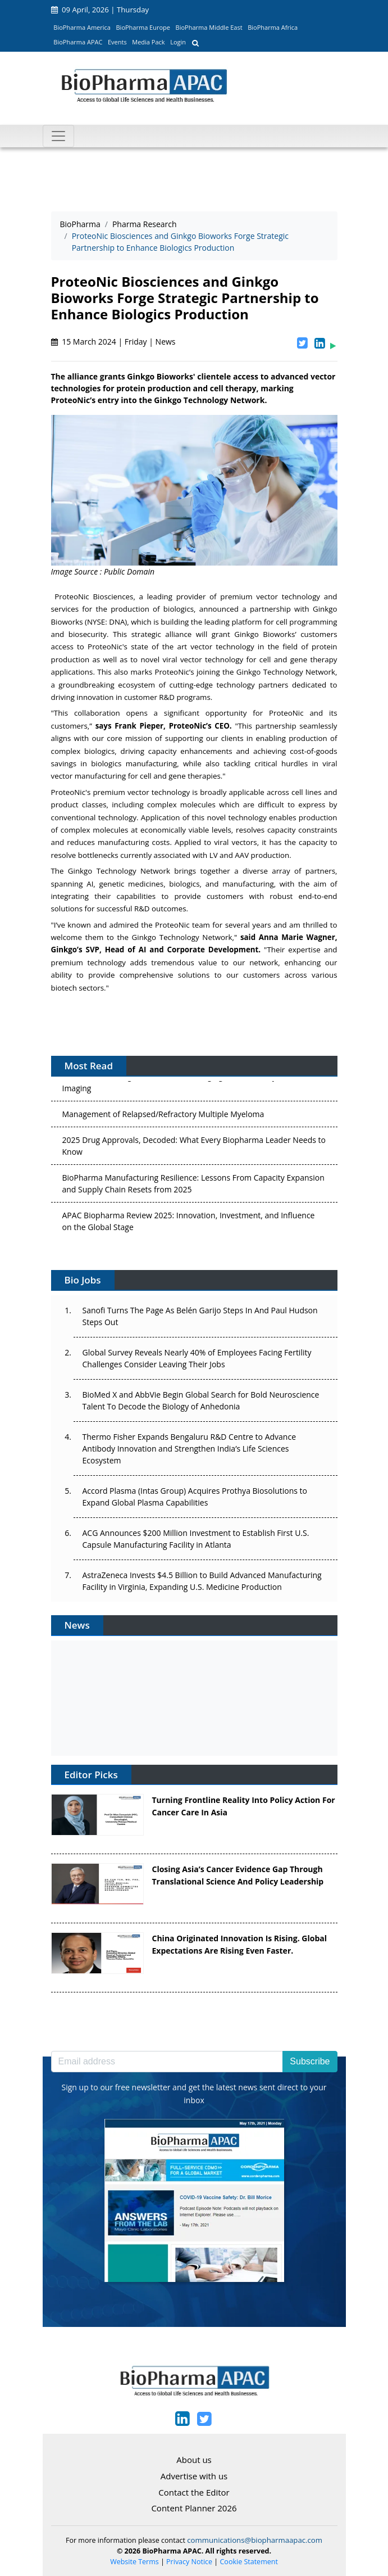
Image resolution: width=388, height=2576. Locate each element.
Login (178, 42)
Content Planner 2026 (193, 2508)
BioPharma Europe (143, 27)
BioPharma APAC (77, 42)
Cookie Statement (249, 2561)
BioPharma (80, 224)
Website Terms (134, 2561)
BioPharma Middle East (209, 27)
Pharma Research (144, 224)
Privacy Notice (189, 2561)
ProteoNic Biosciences (93, 596)
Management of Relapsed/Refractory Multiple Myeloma (163, 1116)
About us (193, 2459)
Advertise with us (194, 2476)
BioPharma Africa (273, 27)
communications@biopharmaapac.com (254, 2540)
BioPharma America (82, 27)
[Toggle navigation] (58, 136)
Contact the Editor (193, 2492)
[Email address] (167, 2061)
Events (117, 42)
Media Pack (148, 42)
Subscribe (310, 2061)
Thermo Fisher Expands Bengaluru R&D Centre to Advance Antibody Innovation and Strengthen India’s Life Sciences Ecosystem (189, 1448)
